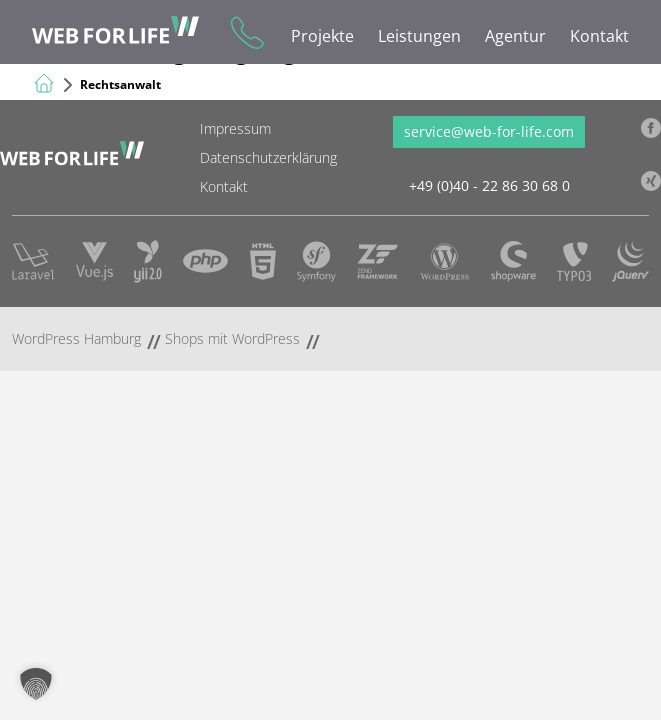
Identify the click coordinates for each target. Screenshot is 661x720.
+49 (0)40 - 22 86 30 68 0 (245, 32)
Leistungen (419, 36)
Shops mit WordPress (232, 338)
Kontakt (599, 36)
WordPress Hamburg (76, 338)
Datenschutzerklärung (268, 157)
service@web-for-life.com (489, 131)
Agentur (515, 36)
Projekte (322, 36)
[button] (36, 684)
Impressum (235, 128)
